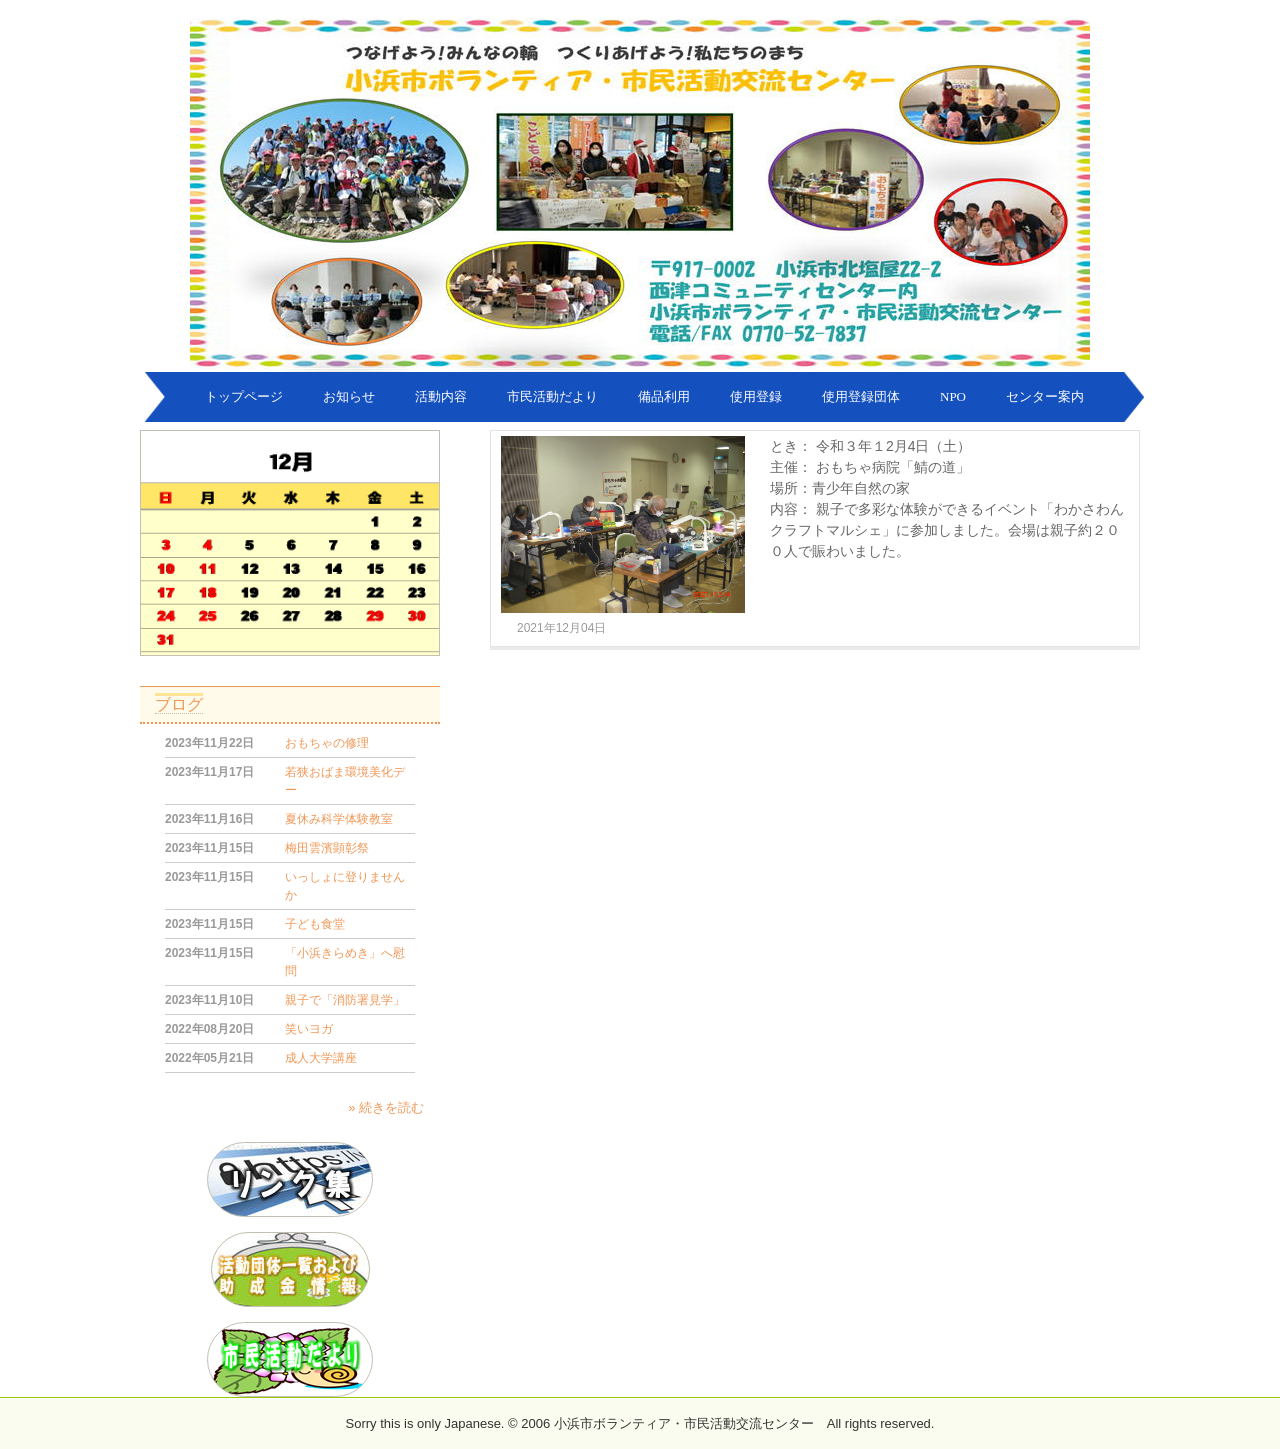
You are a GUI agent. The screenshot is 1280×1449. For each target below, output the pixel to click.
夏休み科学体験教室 (339, 819)
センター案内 (1045, 396)
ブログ (179, 704)
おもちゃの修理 (327, 743)
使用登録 (756, 396)
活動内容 (441, 396)
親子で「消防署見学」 (345, 1000)
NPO (953, 396)
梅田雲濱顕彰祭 (327, 848)
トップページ (244, 396)
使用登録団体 (861, 396)
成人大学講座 (321, 1058)
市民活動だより (552, 396)
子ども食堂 (315, 924)
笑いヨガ (309, 1029)
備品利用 (664, 396)
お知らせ (349, 396)
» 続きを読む (386, 1107)
